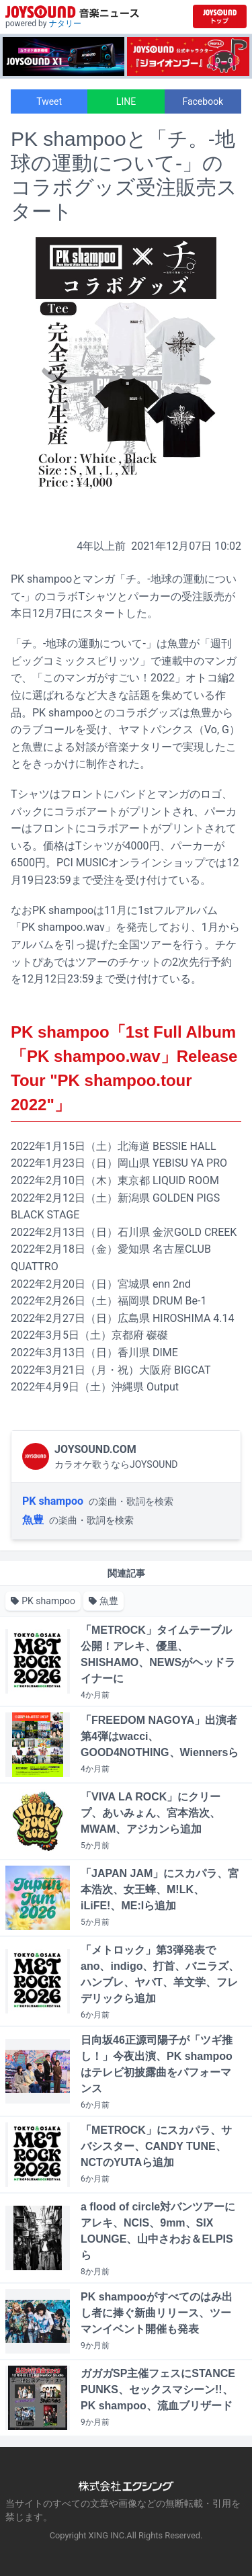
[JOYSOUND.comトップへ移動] (220, 16)
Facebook (202, 101)
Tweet (49, 101)
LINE (126, 101)
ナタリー (65, 23)
